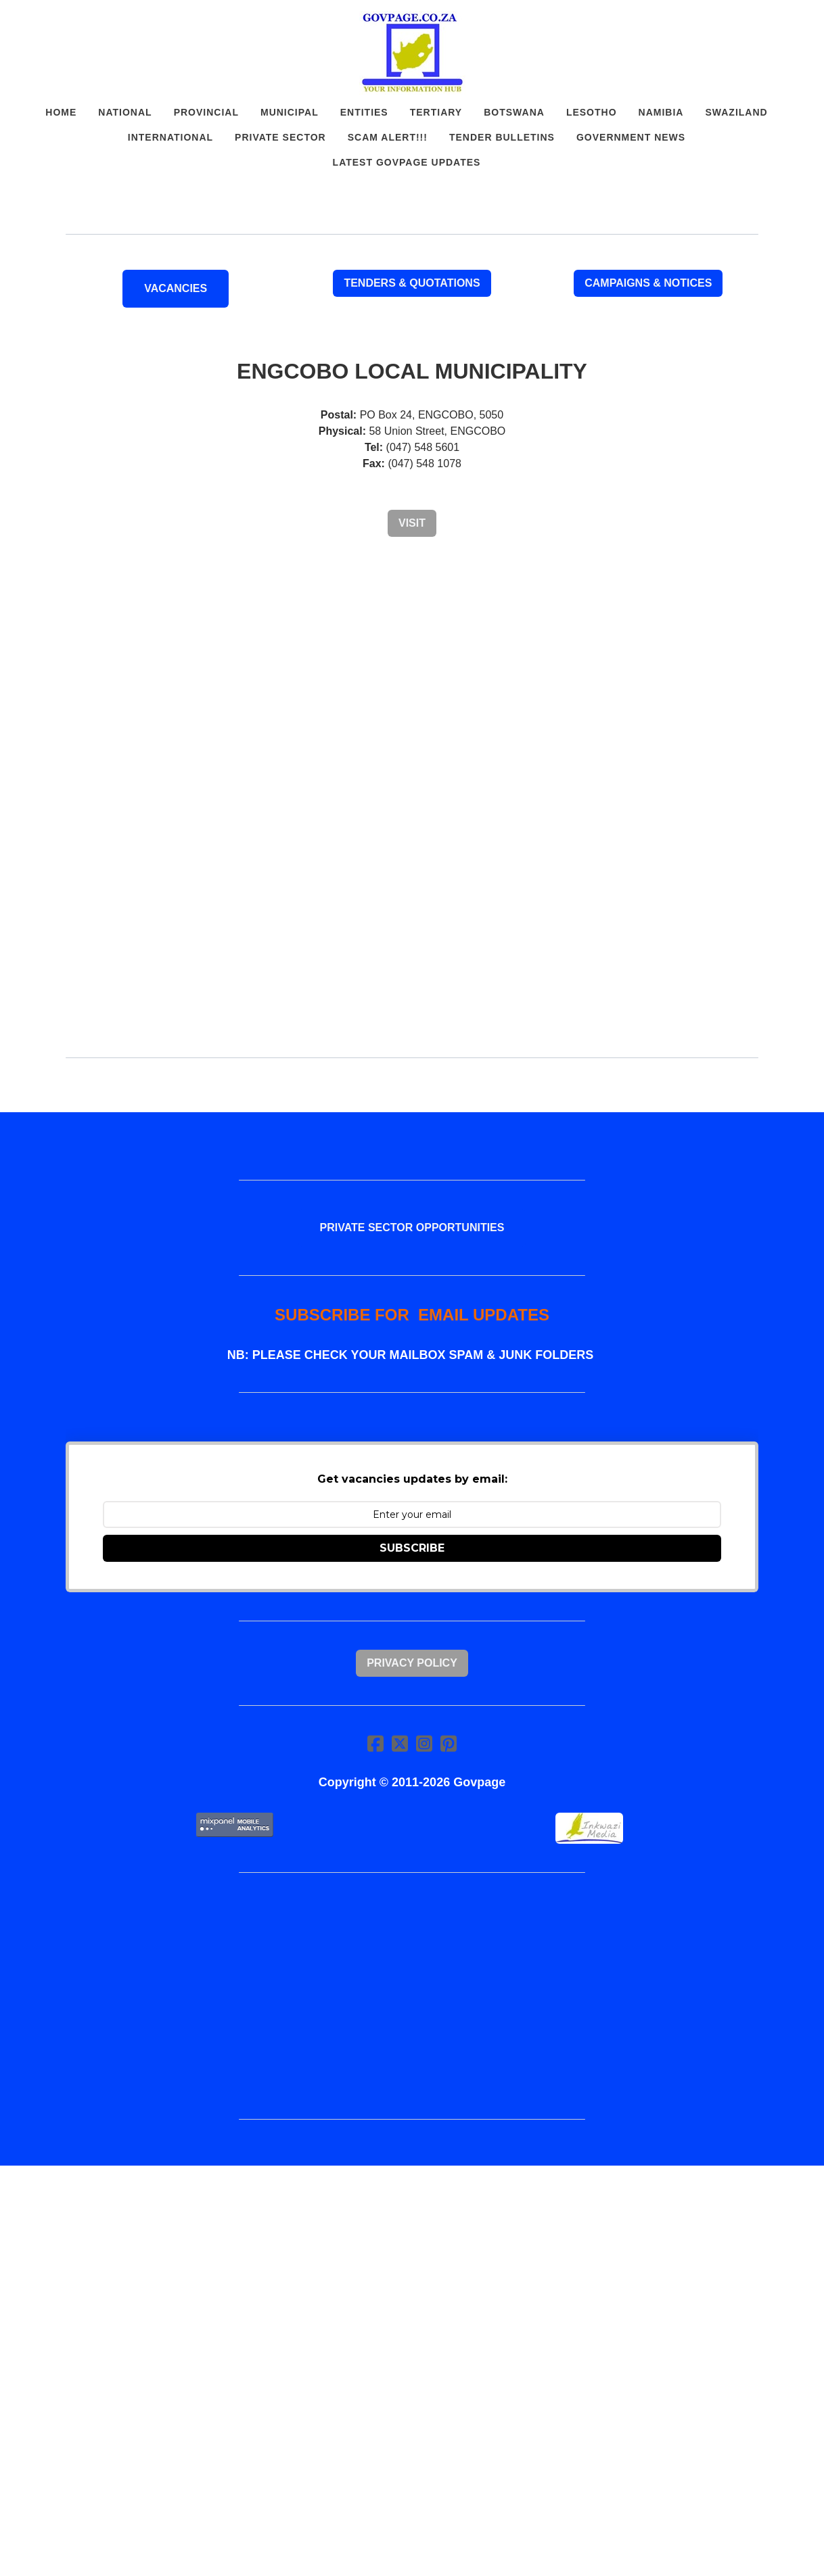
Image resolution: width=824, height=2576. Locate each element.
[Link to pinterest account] (448, 1743)
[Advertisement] (412, 653)
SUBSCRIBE (412, 1548)
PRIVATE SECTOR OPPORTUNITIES (412, 1227)
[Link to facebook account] (375, 1743)
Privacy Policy (412, 1663)
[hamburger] (43, 21)
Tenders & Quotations (412, 283)
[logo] (412, 53)
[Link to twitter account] (400, 1743)
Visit (412, 523)
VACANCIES (175, 288)
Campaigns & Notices (648, 283)
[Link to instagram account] (424, 1743)
